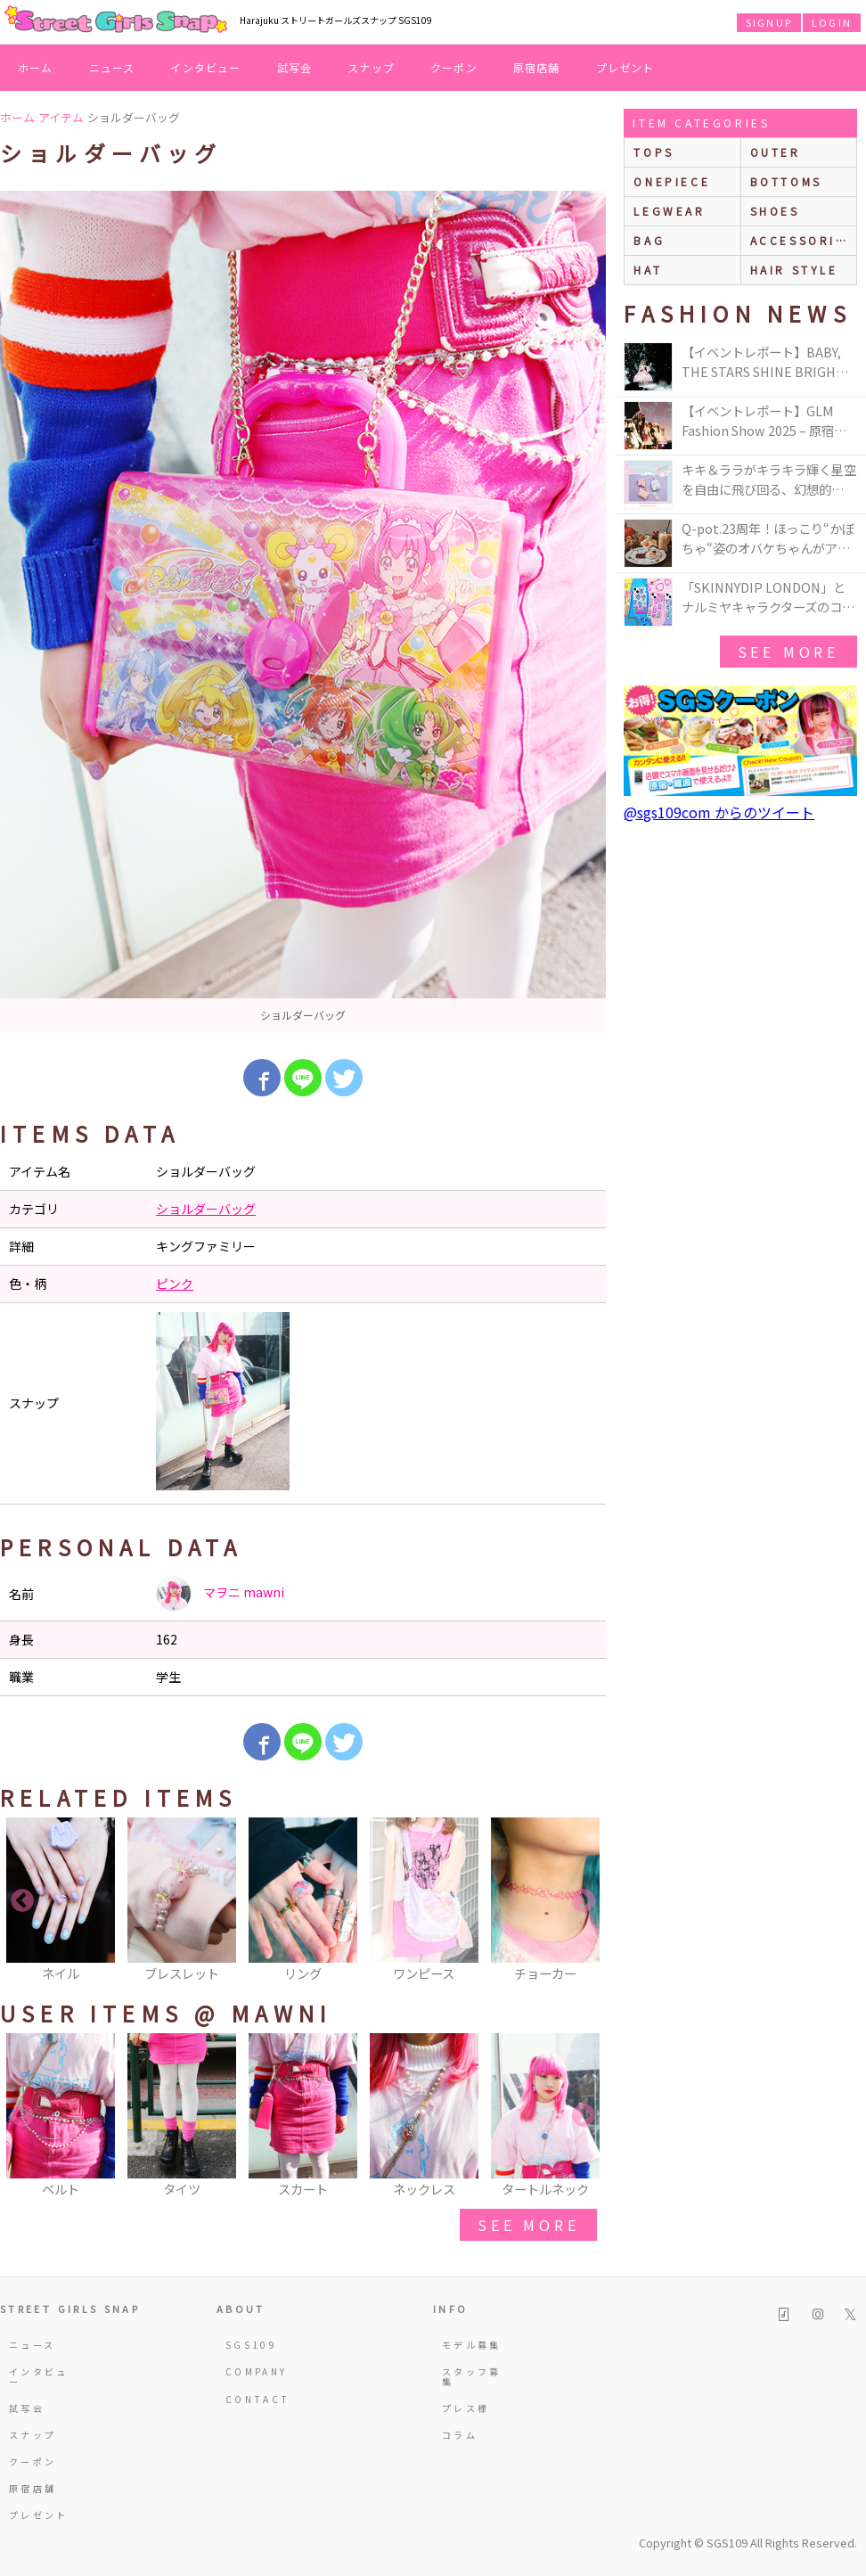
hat (647, 269)
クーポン (454, 67)
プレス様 (465, 2408)
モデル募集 (472, 2344)
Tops (653, 152)
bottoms (786, 181)
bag (649, 240)
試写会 (295, 67)
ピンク (174, 1283)
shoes (775, 210)
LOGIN (832, 22)
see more (528, 2225)
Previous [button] (22, 1901)
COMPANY (256, 2371)
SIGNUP (769, 22)
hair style (794, 269)
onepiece (671, 181)
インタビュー (205, 67)
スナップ (371, 67)
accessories (802, 240)
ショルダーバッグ (206, 1209)
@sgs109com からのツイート (719, 812)
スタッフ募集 (472, 2376)
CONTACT (257, 2399)
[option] (303, 611)
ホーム (35, 67)
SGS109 (251, 2344)
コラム (460, 2434)
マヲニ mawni (220, 1594)
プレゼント (625, 67)
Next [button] (583, 1901)
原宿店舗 (536, 67)
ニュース (112, 67)
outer (775, 152)
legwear (669, 210)
